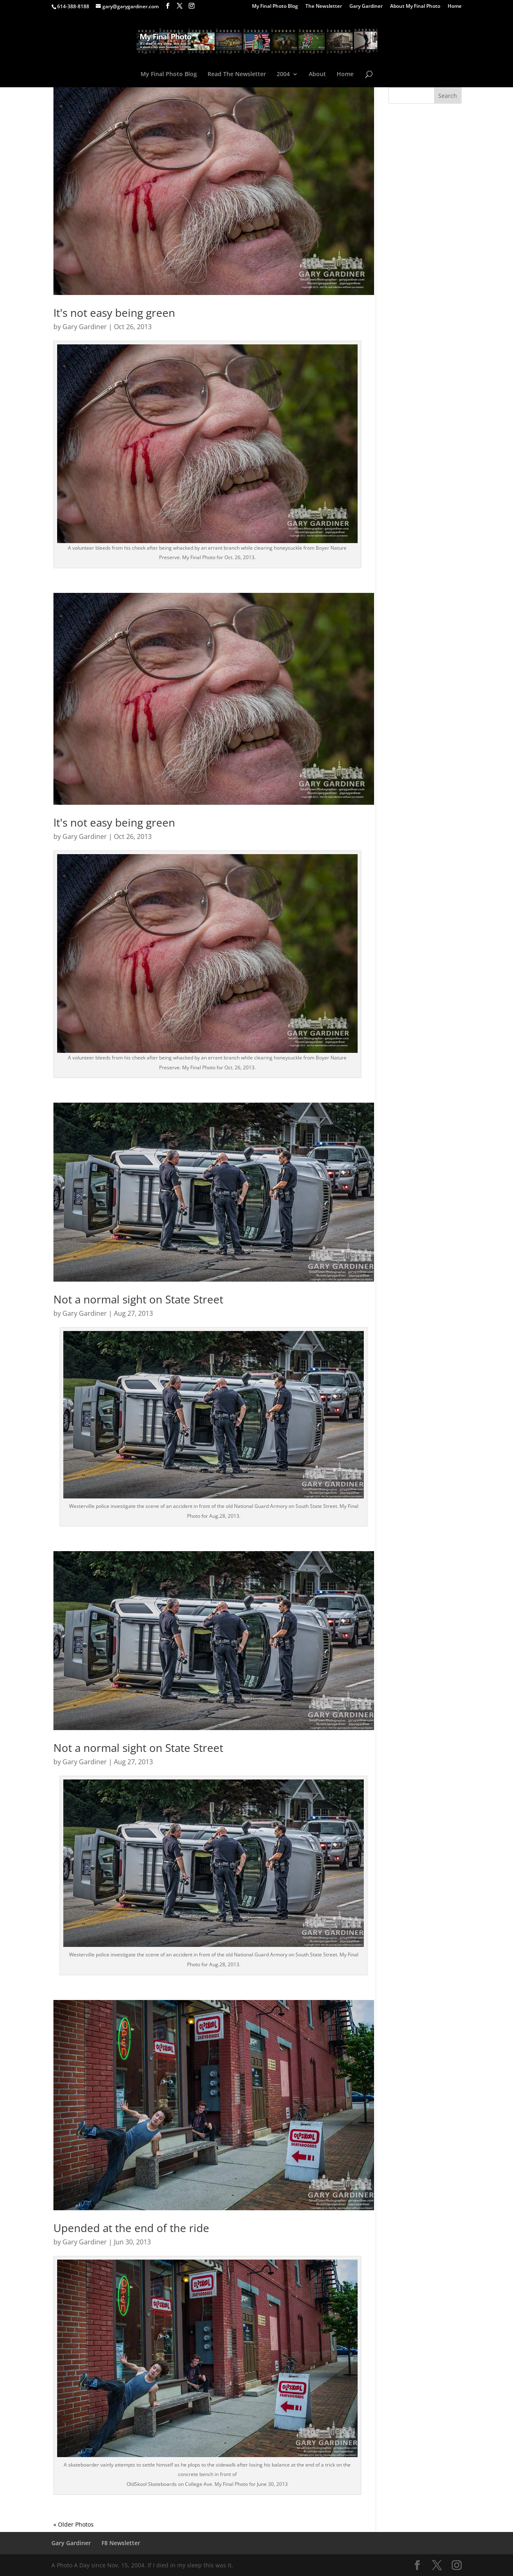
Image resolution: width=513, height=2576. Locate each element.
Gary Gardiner (366, 6)
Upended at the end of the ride (131, 2228)
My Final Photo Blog (275, 6)
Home (455, 6)
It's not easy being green (114, 312)
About (317, 74)
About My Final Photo (415, 6)
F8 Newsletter (121, 2543)
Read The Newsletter (237, 74)
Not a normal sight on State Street (138, 1299)
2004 (283, 74)
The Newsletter (323, 6)
